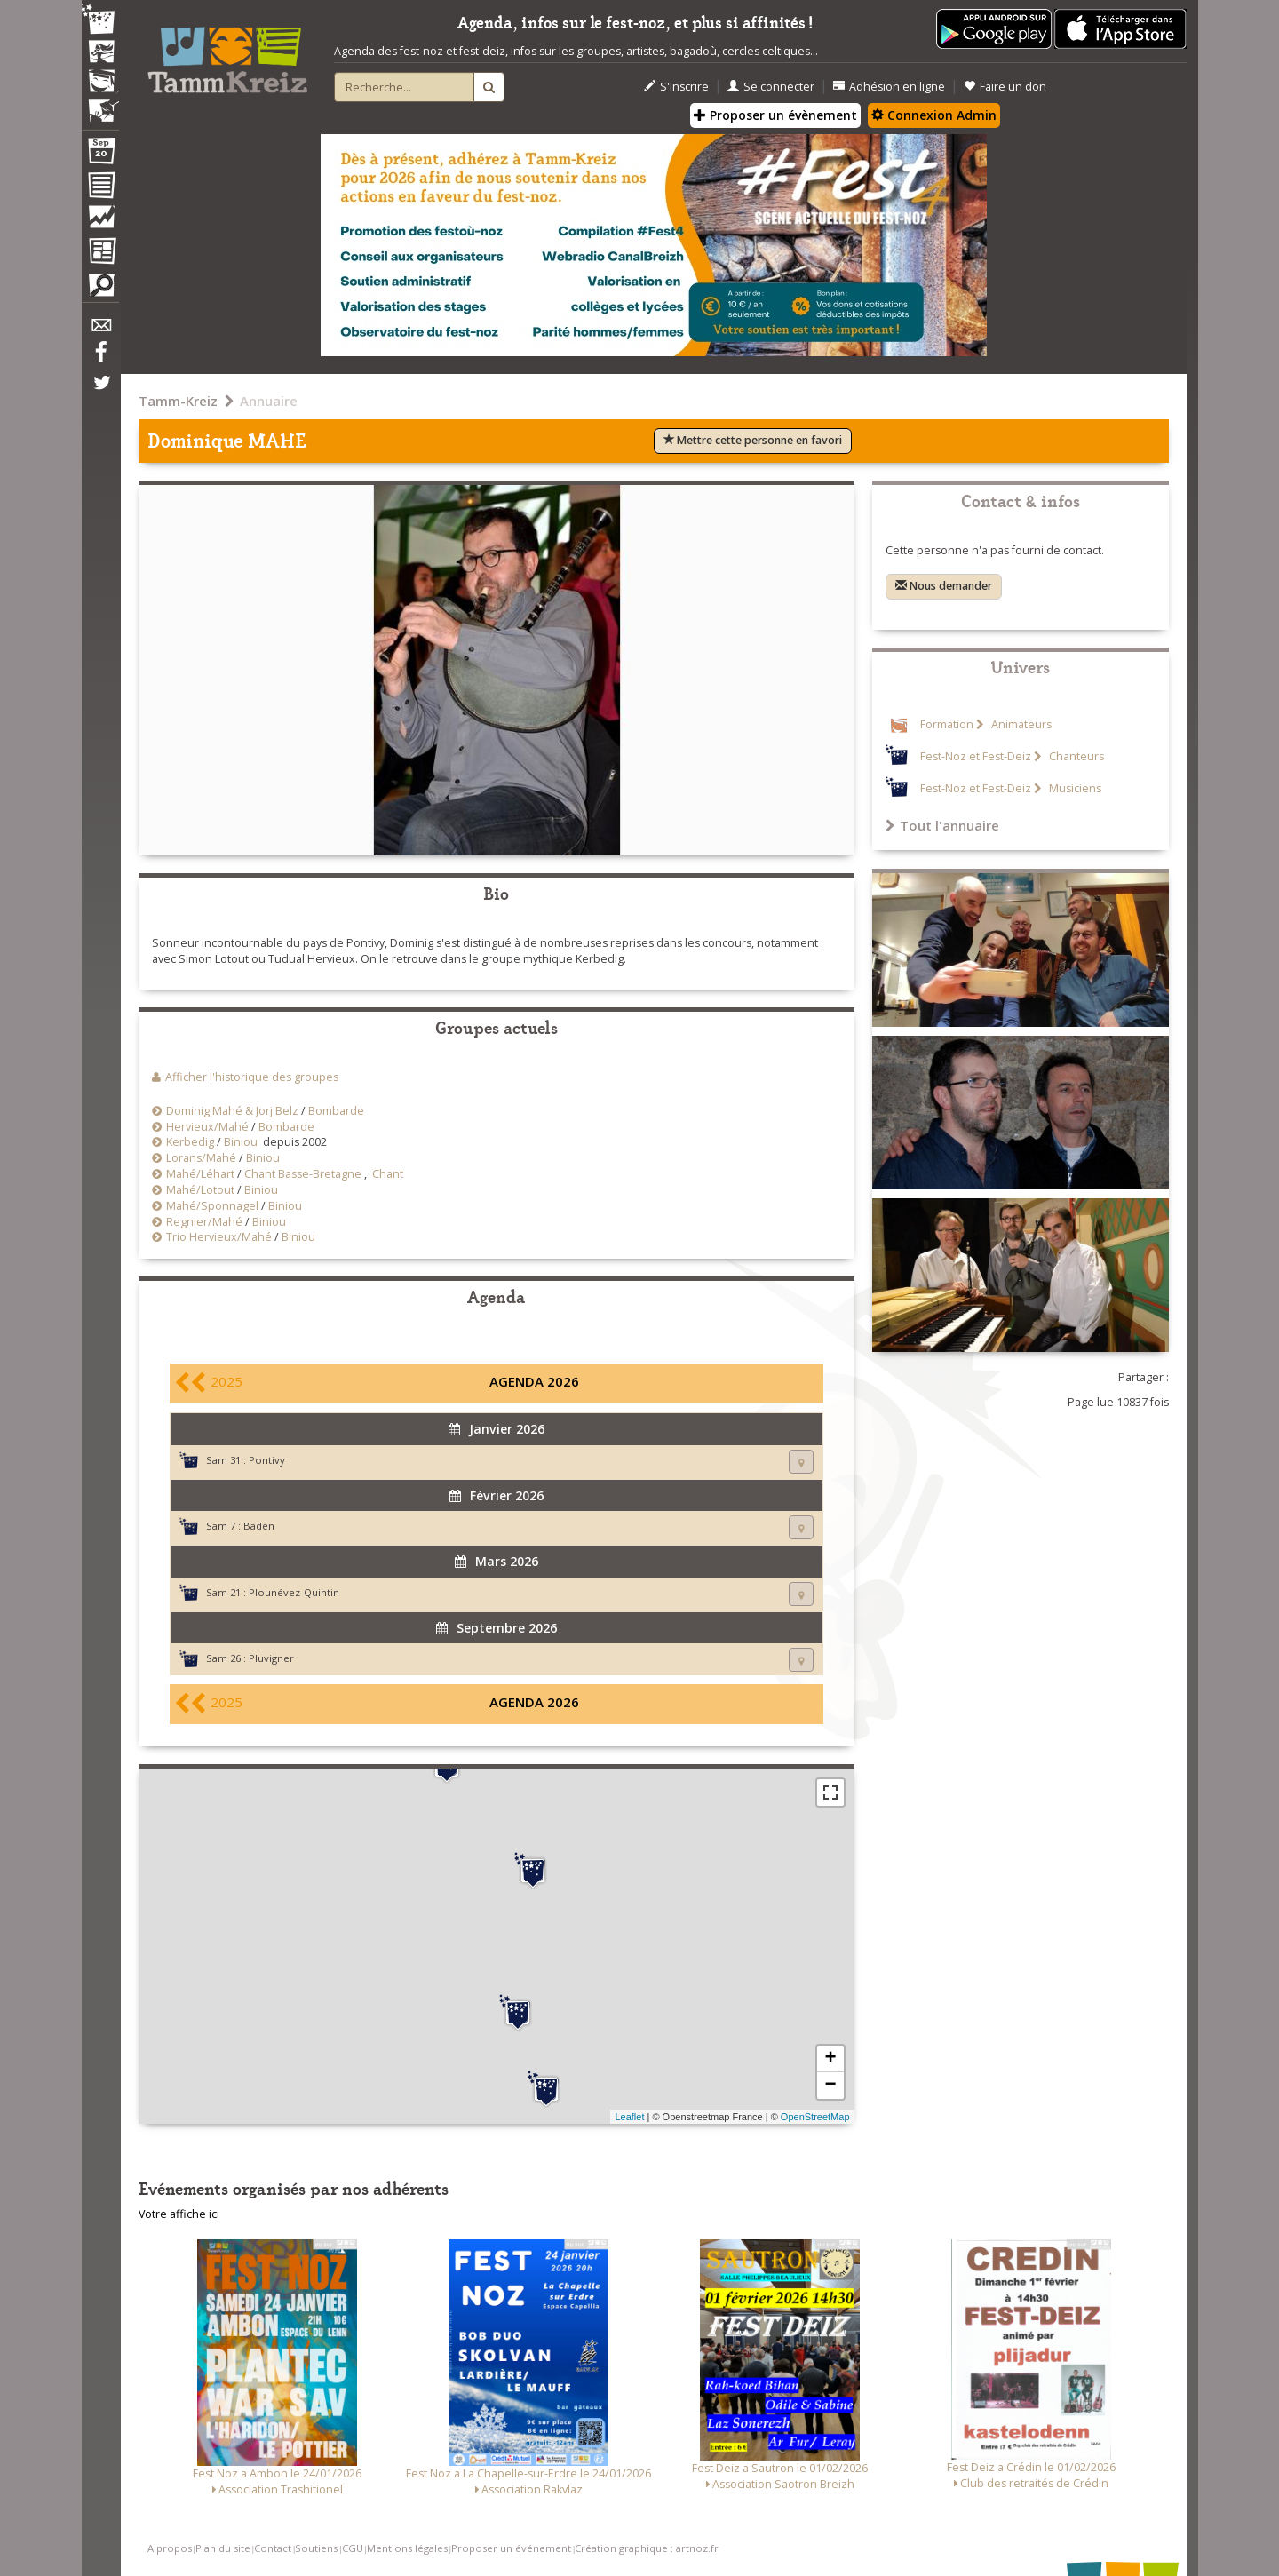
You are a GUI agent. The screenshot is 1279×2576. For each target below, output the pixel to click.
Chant (387, 1173)
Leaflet (629, 2116)
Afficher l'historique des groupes (251, 1077)
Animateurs (1020, 724)
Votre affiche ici (179, 2214)
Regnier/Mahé (204, 1221)
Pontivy (267, 1460)
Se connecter (770, 86)
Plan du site (222, 2548)
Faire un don (1005, 86)
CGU (352, 2548)
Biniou (241, 1141)
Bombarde (336, 1110)
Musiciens (1073, 788)
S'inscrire (676, 86)
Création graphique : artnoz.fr (647, 2548)
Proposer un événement (511, 2548)
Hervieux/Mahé (207, 1126)
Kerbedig (190, 1141)
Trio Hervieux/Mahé (219, 1236)
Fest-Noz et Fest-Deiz (975, 756)
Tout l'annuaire (942, 825)
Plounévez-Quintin (294, 1592)
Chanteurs (1075, 756)
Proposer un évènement (775, 115)
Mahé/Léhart (200, 1173)
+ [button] (830, 2059)
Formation (946, 724)
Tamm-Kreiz (178, 400)
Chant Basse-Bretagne (302, 1173)
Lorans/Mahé (201, 1157)
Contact (272, 2548)
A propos (169, 2548)
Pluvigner (271, 1658)
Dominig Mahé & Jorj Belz (232, 1110)
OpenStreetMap (815, 2116)
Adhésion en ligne (889, 86)
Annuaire (269, 400)
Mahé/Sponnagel (212, 1205)
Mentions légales (407, 2548)
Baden (258, 1525)
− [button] (830, 2085)
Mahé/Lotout (200, 1189)
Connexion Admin (934, 115)
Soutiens (316, 2548)
